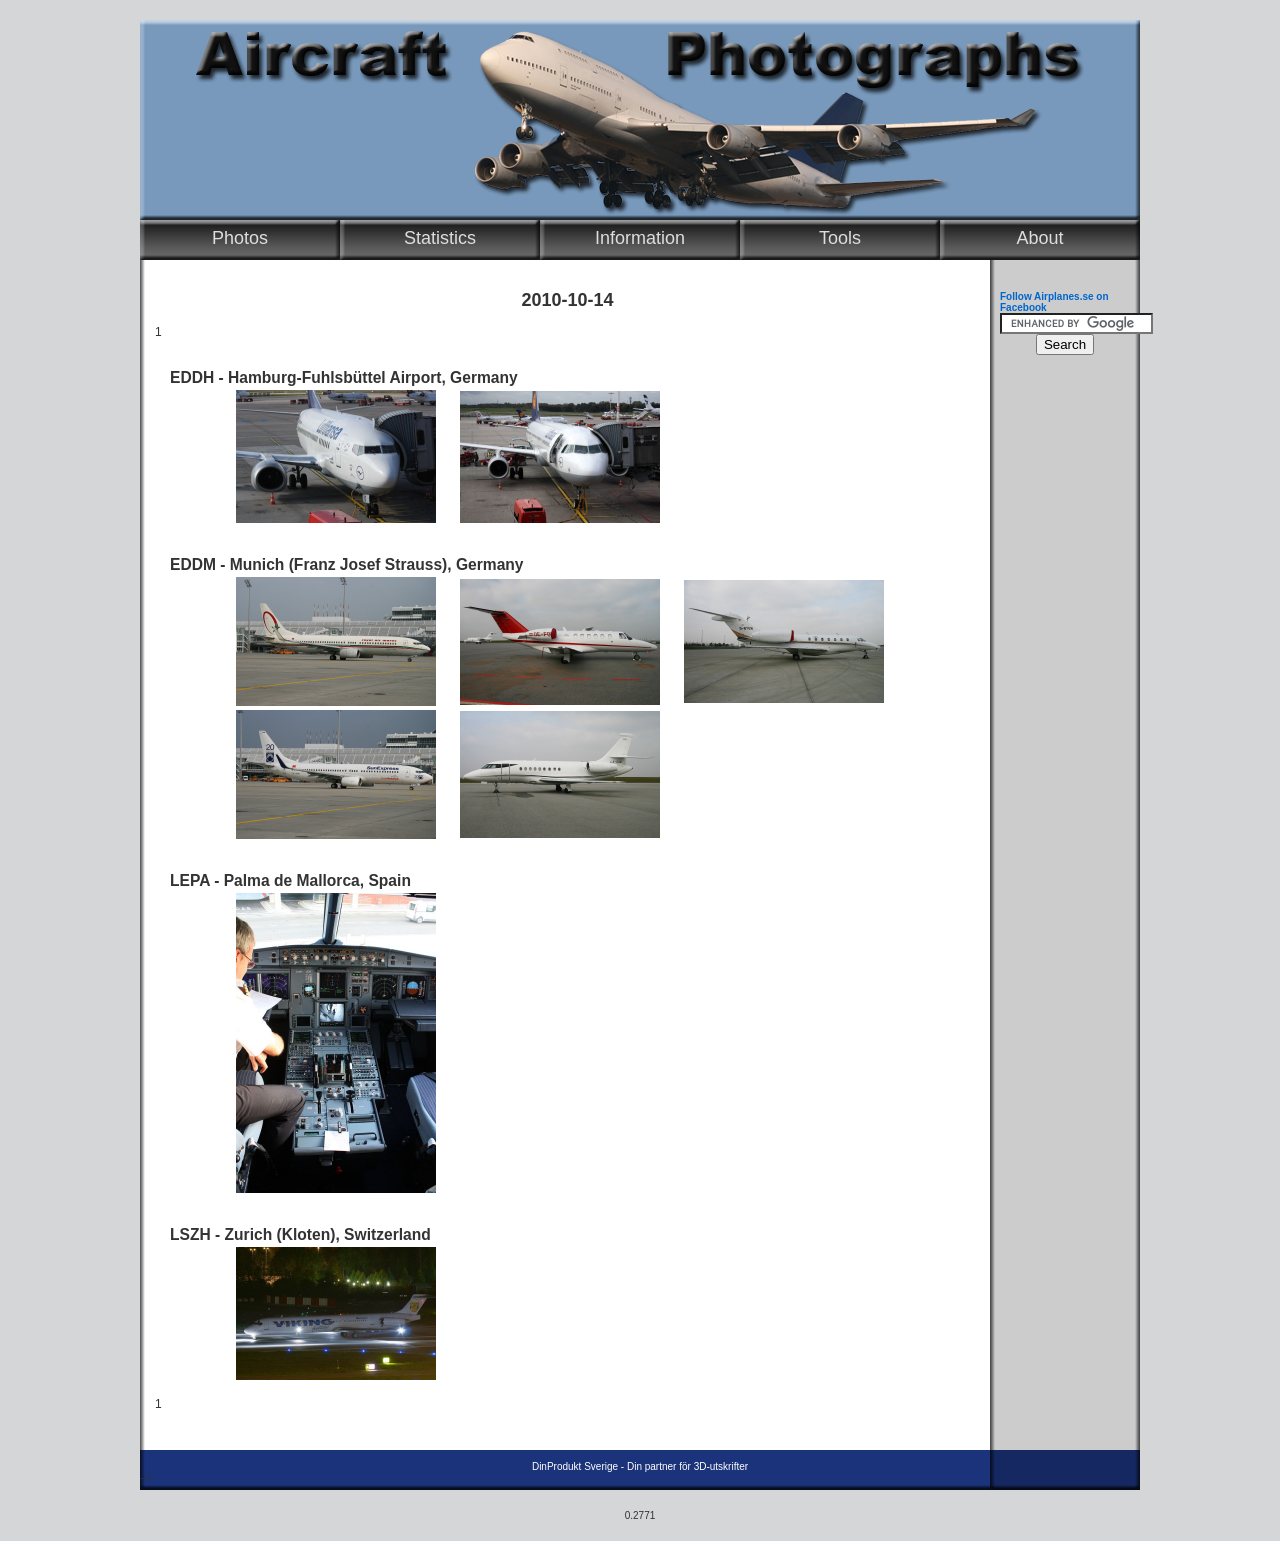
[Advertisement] (1060, 666)
